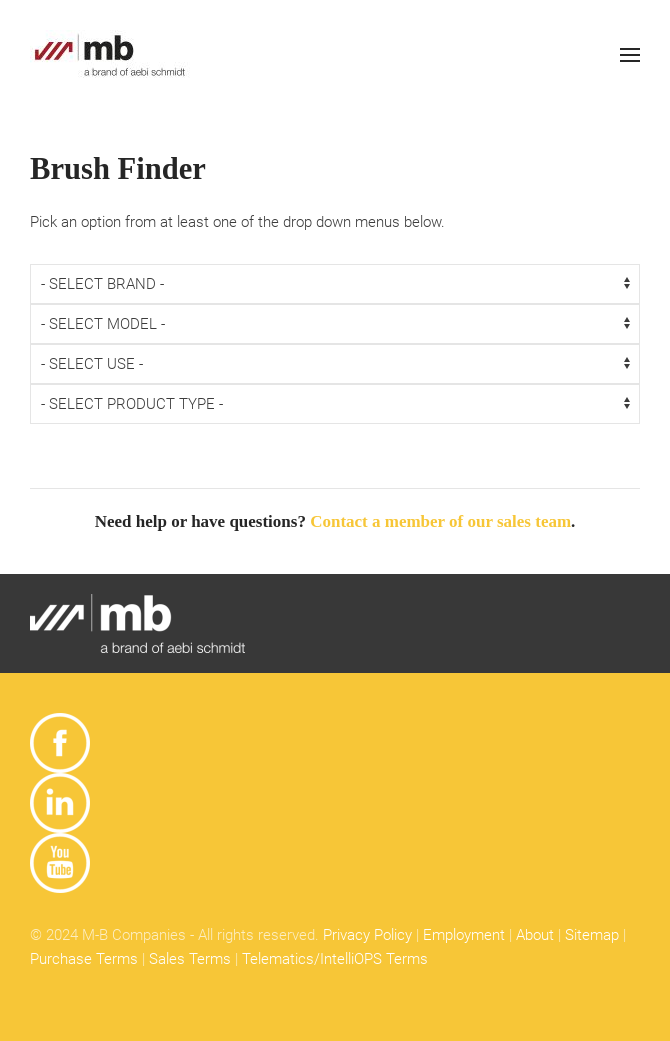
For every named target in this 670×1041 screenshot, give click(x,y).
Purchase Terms (84, 959)
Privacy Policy (367, 935)
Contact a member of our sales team (440, 521)
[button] (630, 55)
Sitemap (592, 935)
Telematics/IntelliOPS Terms (335, 959)
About (535, 935)
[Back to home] (110, 55)
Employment (464, 935)
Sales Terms (190, 959)
